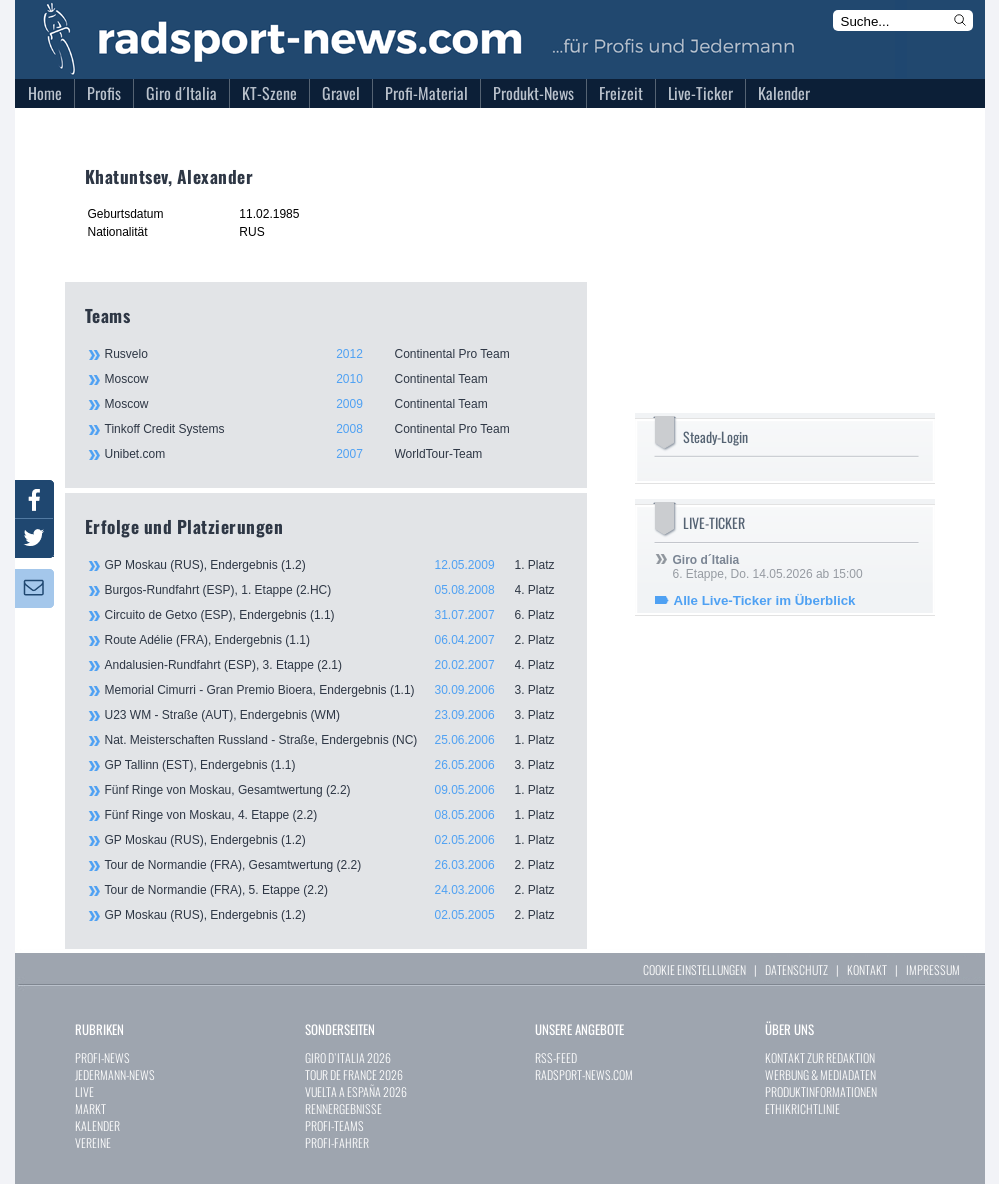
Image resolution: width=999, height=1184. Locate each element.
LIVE (84, 1091)
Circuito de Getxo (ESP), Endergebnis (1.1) (336, 615)
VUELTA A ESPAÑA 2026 (356, 1091)
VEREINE (93, 1142)
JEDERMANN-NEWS (115, 1074)
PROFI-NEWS (102, 1057)
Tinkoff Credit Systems (335, 429)
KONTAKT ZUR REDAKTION (820, 1057)
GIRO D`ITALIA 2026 (348, 1057)
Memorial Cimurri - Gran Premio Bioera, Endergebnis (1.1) (336, 690)
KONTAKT (867, 969)
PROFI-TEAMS (334, 1125)
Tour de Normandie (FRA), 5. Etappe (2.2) (336, 890)
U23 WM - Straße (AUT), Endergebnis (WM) (336, 715)
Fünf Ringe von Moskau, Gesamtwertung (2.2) (336, 790)
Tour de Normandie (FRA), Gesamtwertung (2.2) (336, 865)
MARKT (90, 1108)
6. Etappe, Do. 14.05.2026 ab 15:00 (768, 567)
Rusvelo (335, 354)
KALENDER (97, 1125)
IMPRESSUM (933, 969)
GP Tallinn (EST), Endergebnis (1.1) (336, 765)
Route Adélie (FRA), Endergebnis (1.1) (336, 640)
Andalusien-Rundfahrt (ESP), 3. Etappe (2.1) (336, 665)
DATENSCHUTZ (796, 969)
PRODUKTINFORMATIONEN (821, 1091)
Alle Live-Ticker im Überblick (765, 600)
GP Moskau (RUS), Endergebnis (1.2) (336, 565)
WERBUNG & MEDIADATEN (820, 1074)
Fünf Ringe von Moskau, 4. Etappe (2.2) (336, 815)
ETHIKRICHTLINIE (802, 1108)
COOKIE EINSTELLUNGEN (694, 969)
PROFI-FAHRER (337, 1142)
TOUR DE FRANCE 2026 (354, 1074)
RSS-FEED (556, 1057)
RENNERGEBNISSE (343, 1108)
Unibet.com (335, 454)
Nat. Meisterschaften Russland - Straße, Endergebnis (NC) (336, 740)
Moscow (335, 379)
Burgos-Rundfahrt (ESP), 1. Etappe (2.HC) (336, 590)
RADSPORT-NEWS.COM (584, 1074)
